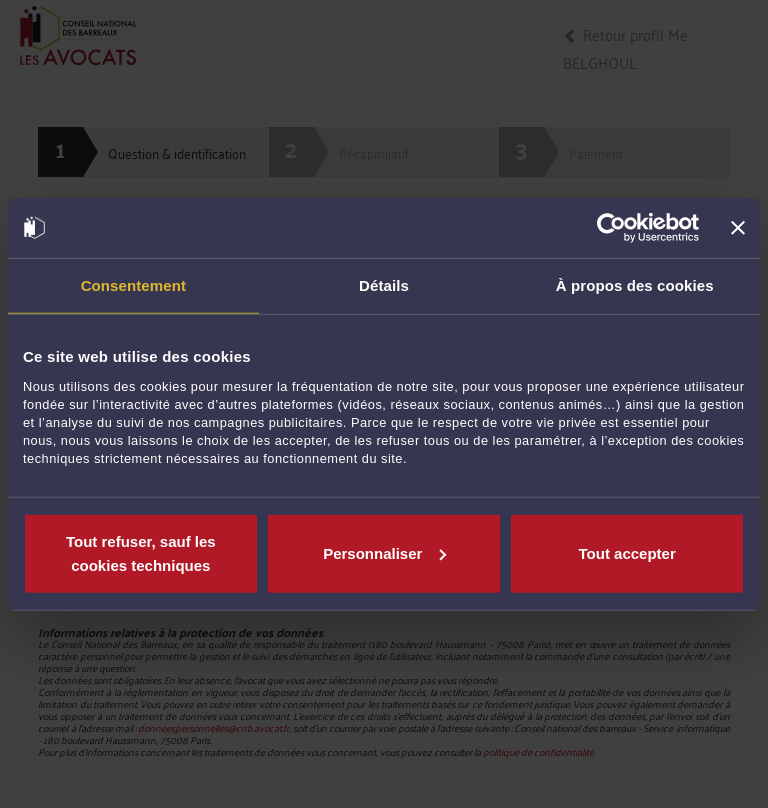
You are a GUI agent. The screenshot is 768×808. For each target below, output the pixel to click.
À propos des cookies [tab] (635, 285)
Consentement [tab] (133, 285)
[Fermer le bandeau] (738, 228)
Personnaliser (384, 552)
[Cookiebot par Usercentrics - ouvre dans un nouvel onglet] (611, 228)
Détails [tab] (384, 285)
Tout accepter (627, 552)
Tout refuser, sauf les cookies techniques (141, 552)
